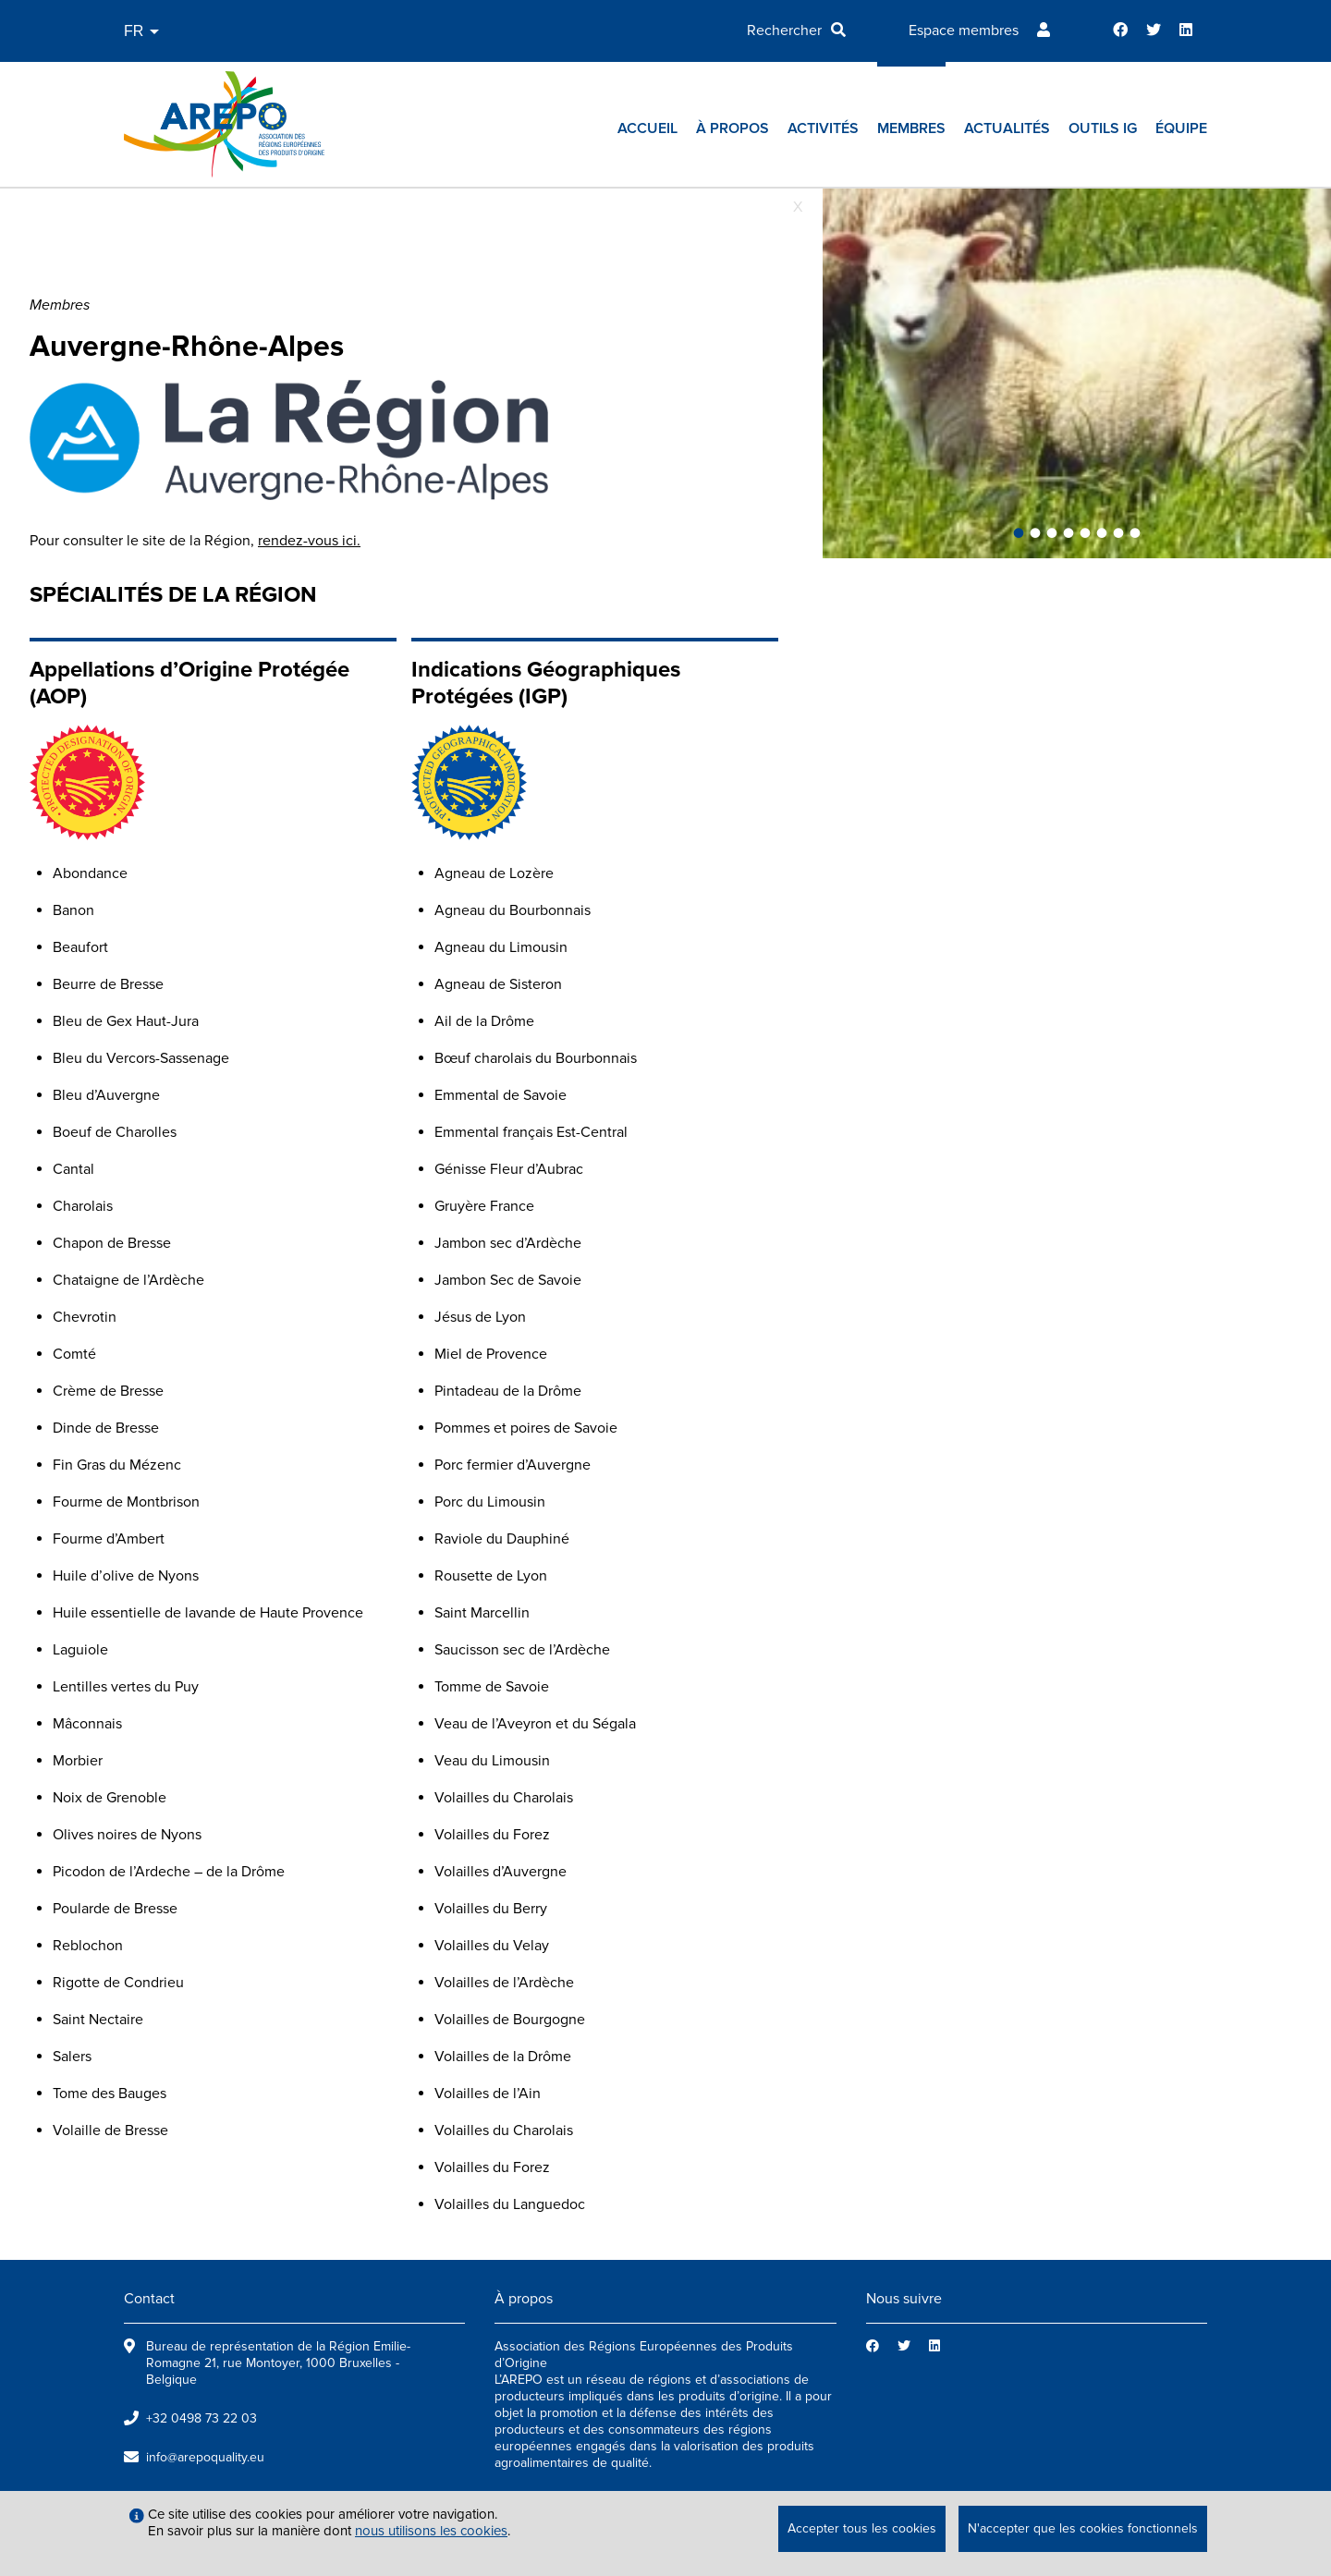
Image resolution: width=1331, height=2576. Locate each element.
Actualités (1007, 128)
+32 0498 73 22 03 (201, 2418)
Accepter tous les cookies (862, 2528)
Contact (149, 2298)
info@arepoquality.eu (205, 2457)
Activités (823, 128)
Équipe (1181, 128)
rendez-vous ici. (309, 540)
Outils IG (1102, 128)
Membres (911, 128)
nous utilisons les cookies (431, 2530)
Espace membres (964, 30)
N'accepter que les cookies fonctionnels (1083, 2528)
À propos (732, 128)
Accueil (647, 128)
